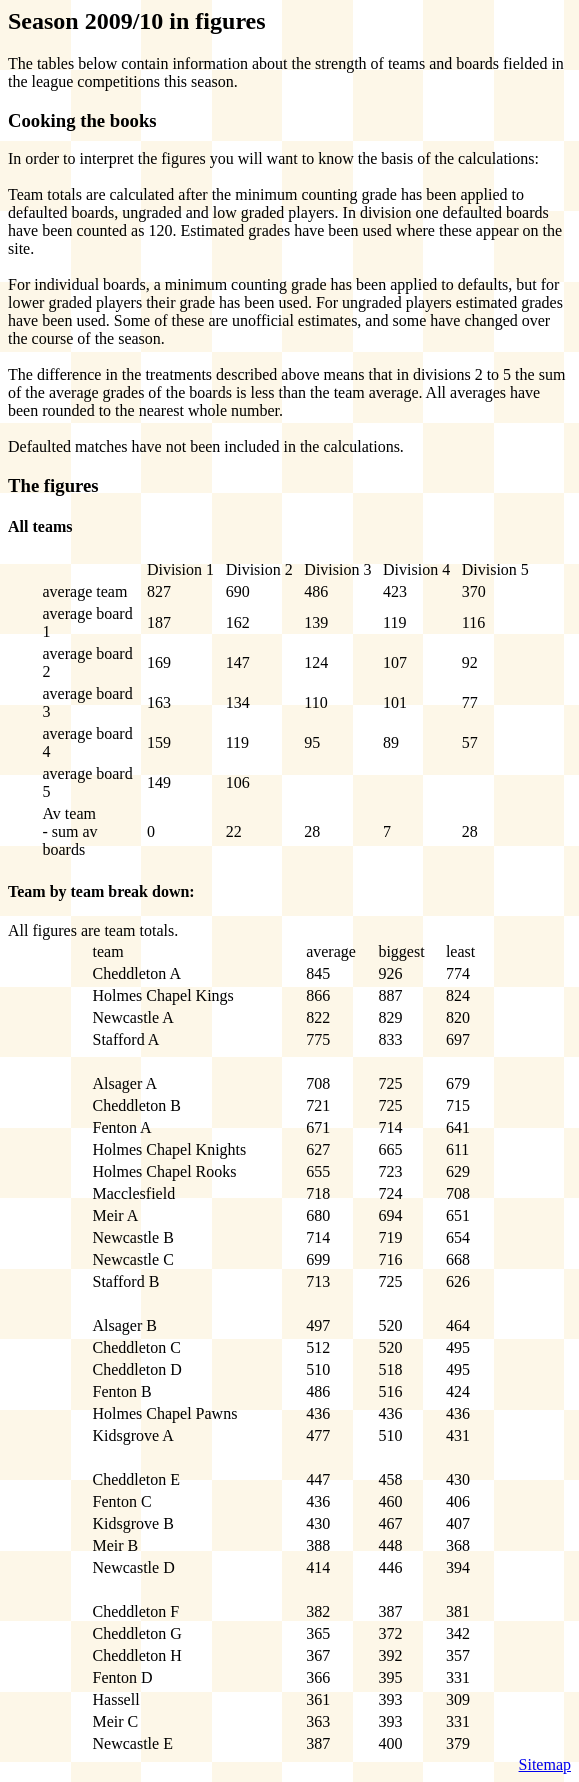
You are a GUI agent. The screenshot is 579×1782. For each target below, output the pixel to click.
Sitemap (545, 1764)
